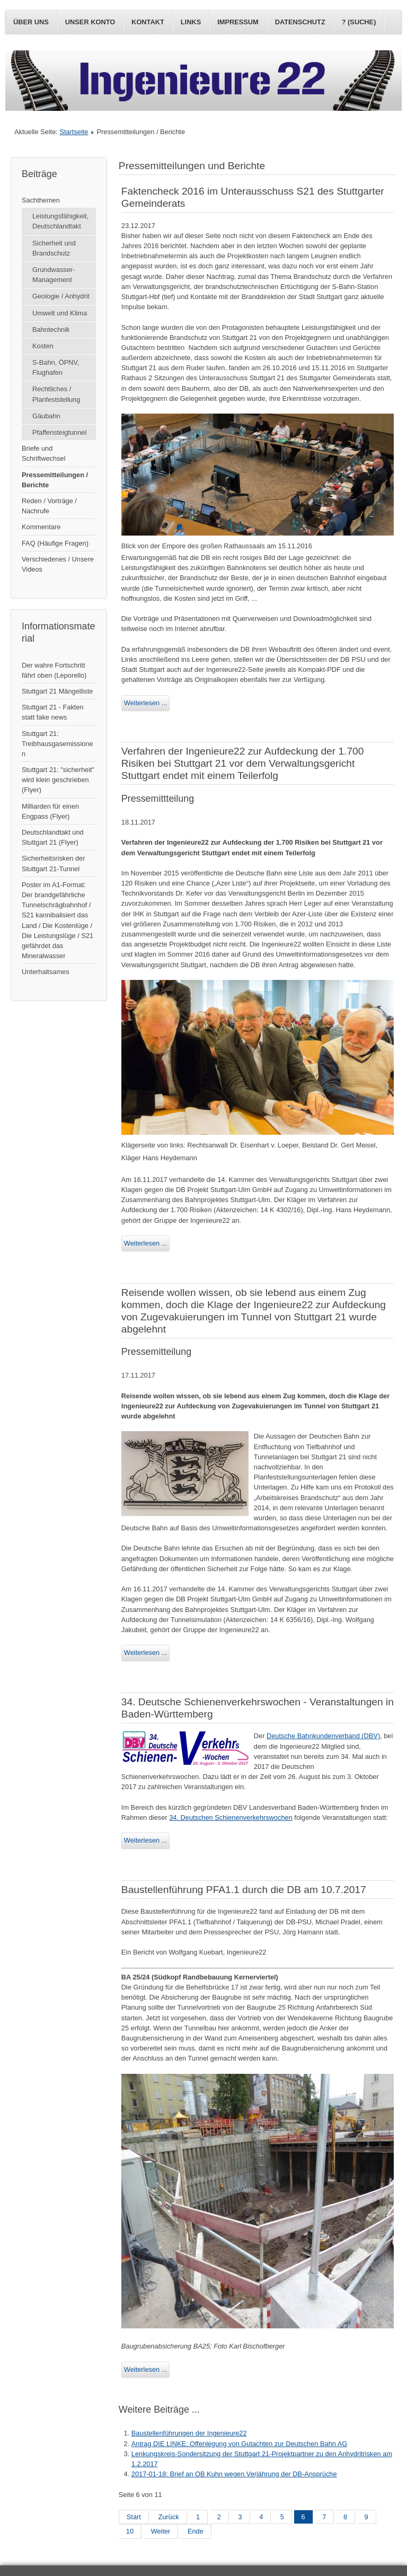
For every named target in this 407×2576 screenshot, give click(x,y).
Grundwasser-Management (53, 275)
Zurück (168, 2517)
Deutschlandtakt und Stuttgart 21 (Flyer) (53, 837)
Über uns (31, 22)
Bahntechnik (50, 330)
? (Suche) (359, 22)
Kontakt (147, 22)
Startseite (73, 132)
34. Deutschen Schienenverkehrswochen (231, 1817)
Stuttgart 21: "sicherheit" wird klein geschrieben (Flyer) (58, 780)
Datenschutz (300, 22)
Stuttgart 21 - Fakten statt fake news (53, 712)
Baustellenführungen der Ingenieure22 (189, 2433)
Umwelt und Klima (59, 313)
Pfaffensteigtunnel (59, 432)
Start (134, 2517)
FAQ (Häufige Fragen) (55, 543)
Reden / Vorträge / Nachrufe (49, 506)
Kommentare (41, 527)
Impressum (238, 22)
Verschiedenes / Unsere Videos (58, 564)
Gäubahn (46, 416)
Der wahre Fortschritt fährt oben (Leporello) (54, 670)
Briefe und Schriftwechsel (44, 453)
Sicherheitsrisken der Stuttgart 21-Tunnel (53, 863)
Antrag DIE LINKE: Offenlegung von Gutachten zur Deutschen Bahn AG (239, 2444)
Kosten (43, 346)
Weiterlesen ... (145, 703)
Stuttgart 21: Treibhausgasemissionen (57, 744)
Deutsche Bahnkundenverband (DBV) (323, 1736)
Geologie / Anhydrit (61, 296)
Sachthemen (41, 200)
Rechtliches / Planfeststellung (56, 394)
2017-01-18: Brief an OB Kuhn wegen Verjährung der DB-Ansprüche (234, 2474)
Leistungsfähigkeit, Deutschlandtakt (60, 221)
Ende (196, 2531)
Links (191, 22)
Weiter (161, 2531)
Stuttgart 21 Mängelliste (57, 691)
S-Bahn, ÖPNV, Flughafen (55, 367)
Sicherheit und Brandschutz (54, 248)
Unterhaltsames (45, 972)
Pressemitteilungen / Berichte (55, 480)
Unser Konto (90, 22)
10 (130, 2531)
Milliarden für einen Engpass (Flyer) (50, 811)
